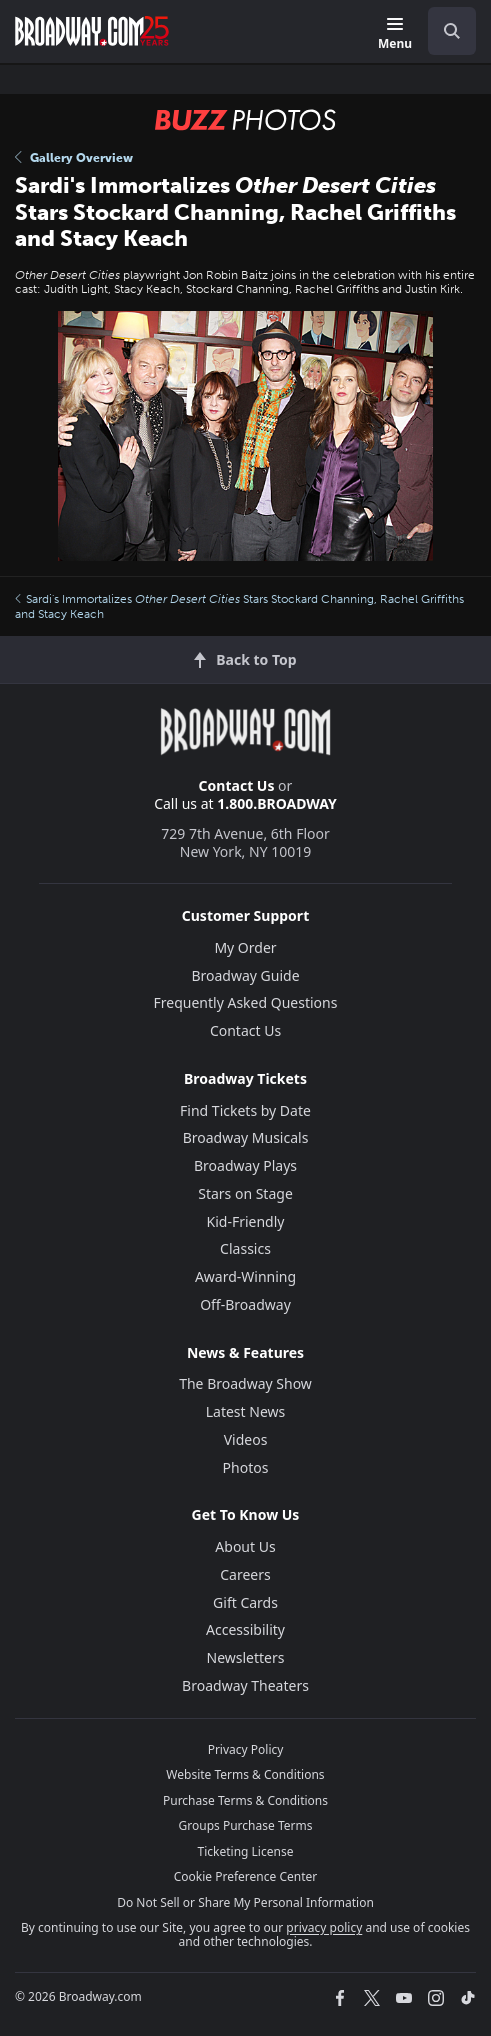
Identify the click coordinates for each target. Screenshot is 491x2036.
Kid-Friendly (246, 1221)
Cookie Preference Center (246, 1876)
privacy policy (324, 1927)
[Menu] (395, 34)
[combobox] (444, 31)
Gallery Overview (74, 158)
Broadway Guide (245, 975)
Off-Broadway (245, 1304)
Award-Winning (245, 1276)
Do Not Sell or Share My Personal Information (245, 1902)
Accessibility (245, 1629)
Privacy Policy (246, 1749)
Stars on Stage (245, 1193)
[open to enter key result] (452, 31)
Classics (245, 1248)
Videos (246, 1439)
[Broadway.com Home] (92, 31)
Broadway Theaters (245, 1685)
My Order (245, 947)
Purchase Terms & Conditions (245, 1800)
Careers (245, 1574)
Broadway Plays (245, 1165)
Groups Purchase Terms (246, 1825)
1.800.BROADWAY (277, 803)
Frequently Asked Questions (246, 1002)
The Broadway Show (245, 1383)
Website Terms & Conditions (245, 1774)
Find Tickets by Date (245, 1110)
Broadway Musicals (246, 1137)
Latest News (246, 1411)
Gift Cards (245, 1602)
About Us (245, 1546)
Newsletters (246, 1657)
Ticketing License (246, 1851)
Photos (246, 1467)
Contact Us (237, 785)
